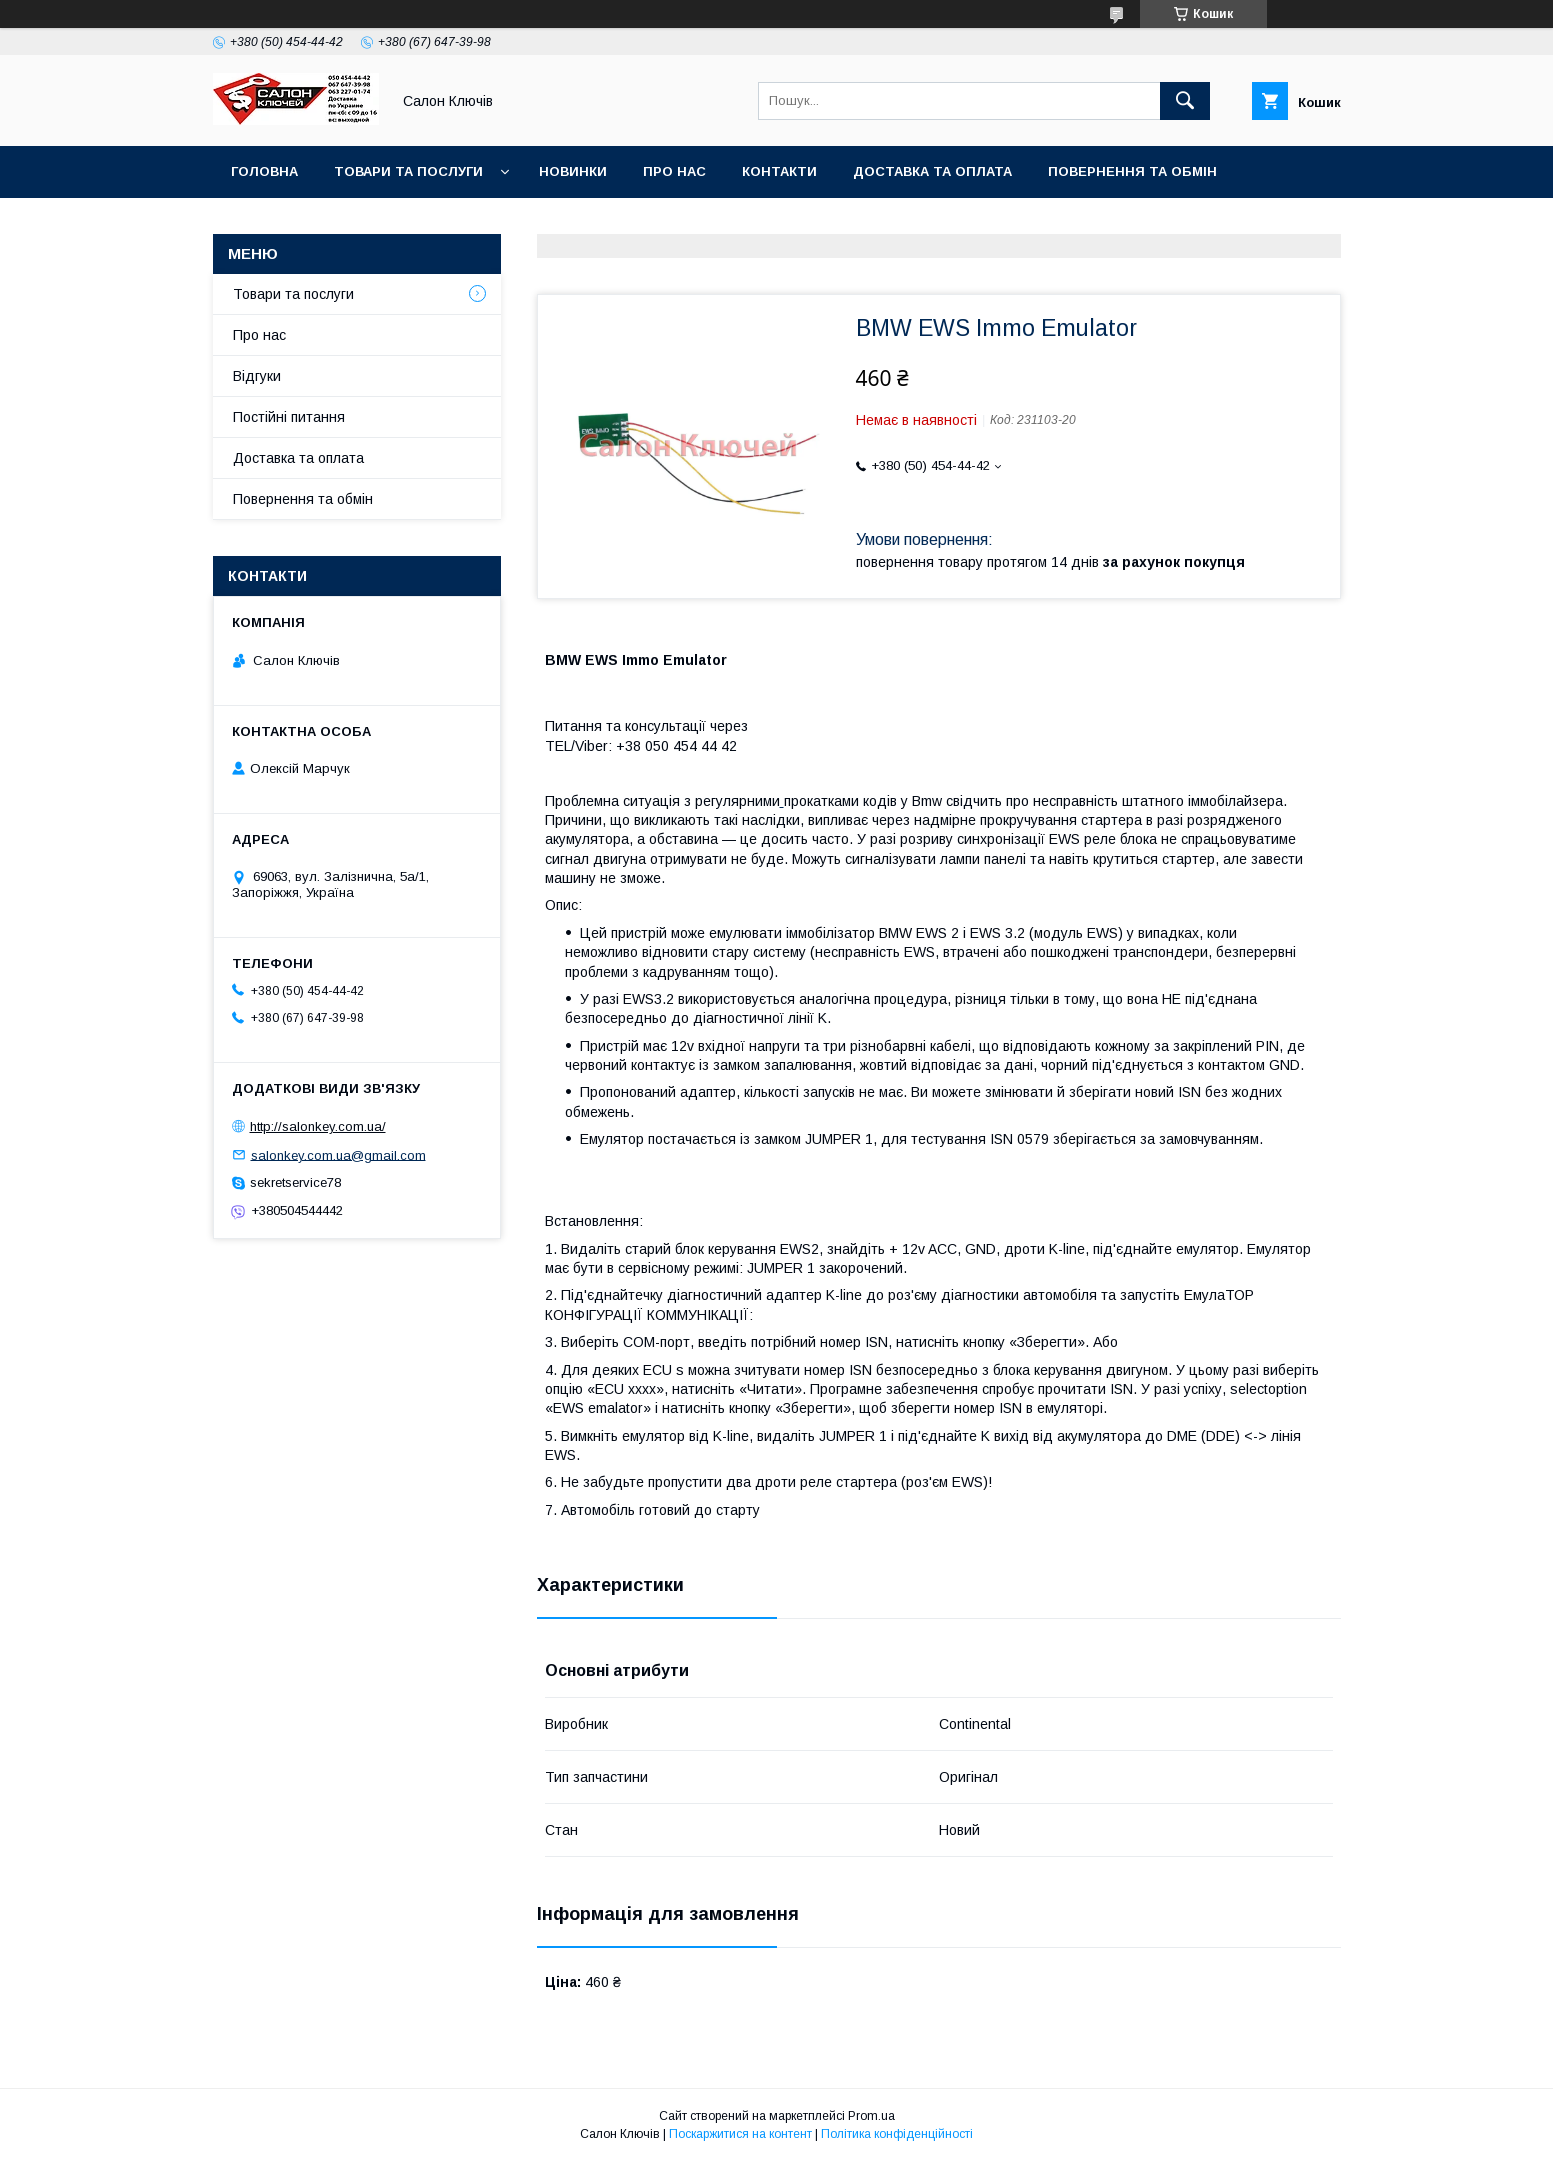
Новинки (573, 171)
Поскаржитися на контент (740, 2134)
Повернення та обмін (1132, 171)
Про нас (674, 171)
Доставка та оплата (932, 171)
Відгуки (257, 376)
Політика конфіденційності (897, 2134)
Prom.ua (871, 2116)
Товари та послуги (408, 171)
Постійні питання (289, 417)
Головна (264, 171)
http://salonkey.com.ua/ (318, 1126)
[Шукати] (1185, 101)
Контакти (779, 171)
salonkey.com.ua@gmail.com (338, 1154)
